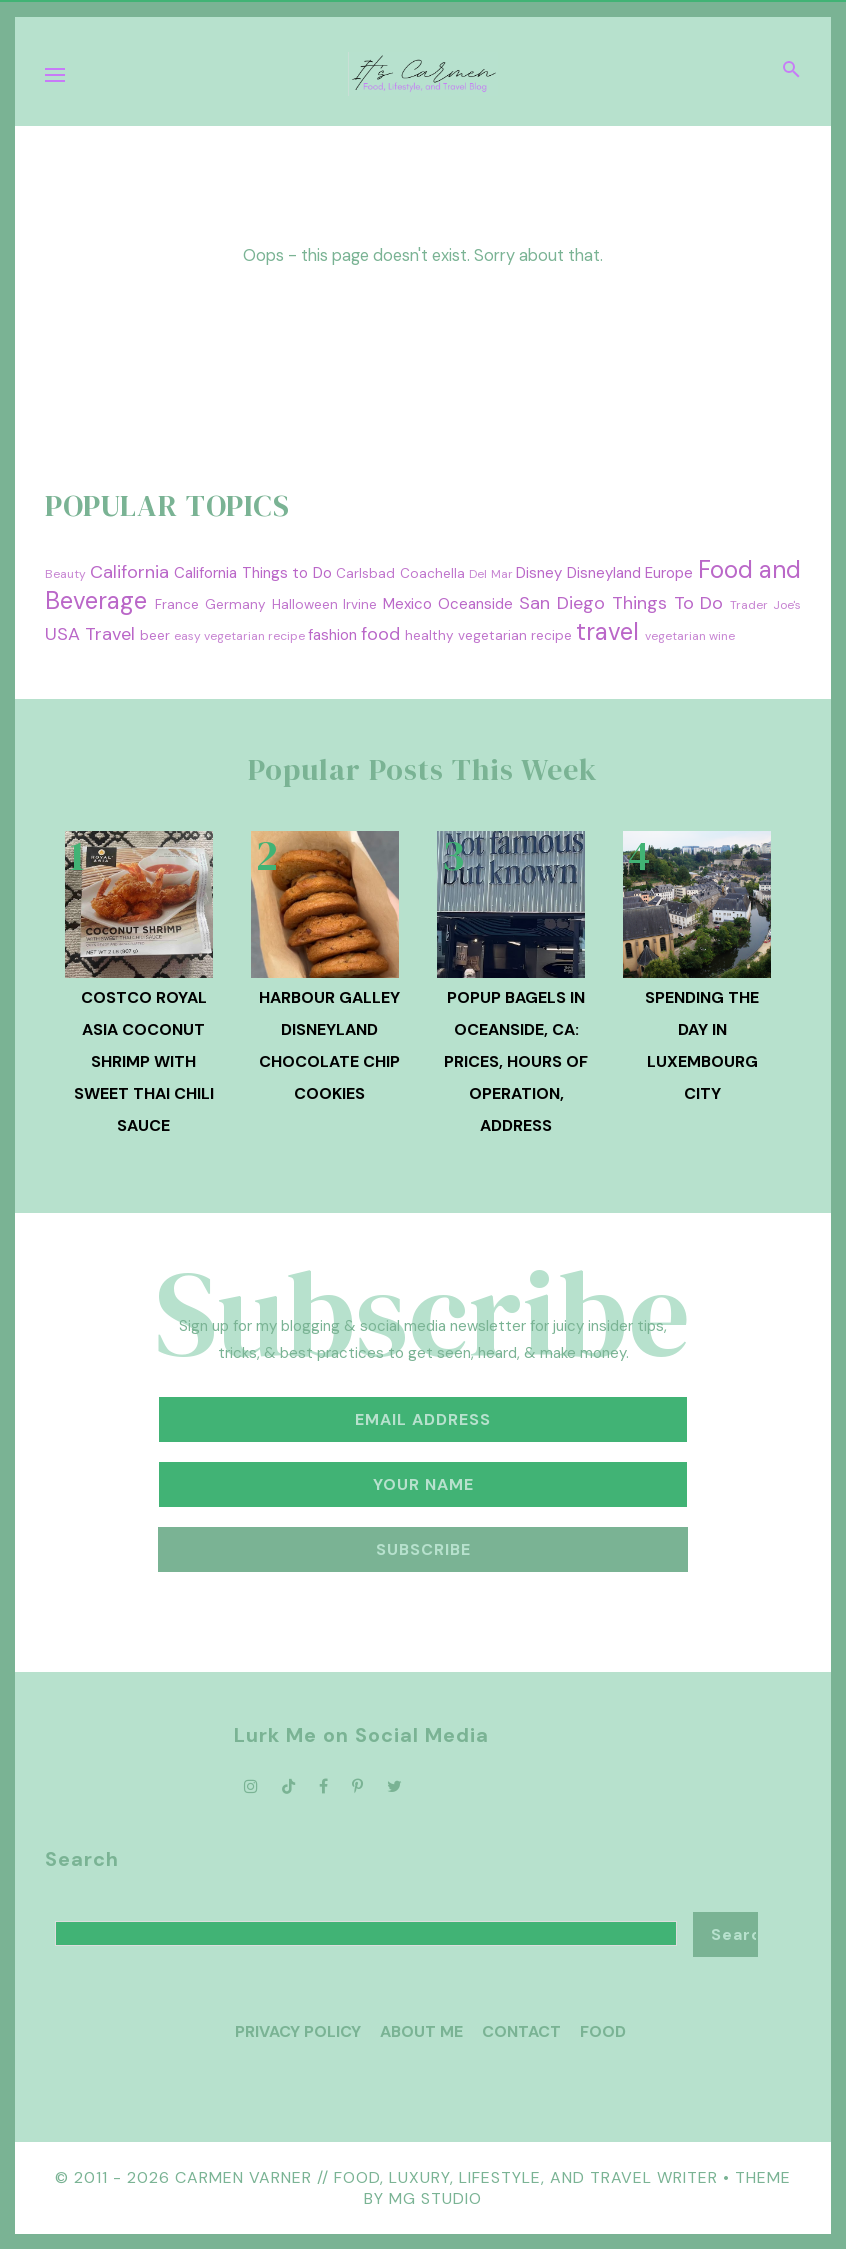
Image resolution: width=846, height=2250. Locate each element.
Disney (539, 573)
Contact (521, 2031)
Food (603, 2031)
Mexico (407, 604)
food (380, 634)
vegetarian (675, 636)
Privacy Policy (298, 2031)
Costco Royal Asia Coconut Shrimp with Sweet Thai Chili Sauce (144, 1061)
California (129, 572)
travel (607, 631)
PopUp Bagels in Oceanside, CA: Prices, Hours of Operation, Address (516, 1061)
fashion (332, 635)
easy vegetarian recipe (239, 636)
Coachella (432, 573)
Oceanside (475, 604)
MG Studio (435, 2198)
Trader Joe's (765, 605)
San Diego (562, 603)
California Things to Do (253, 573)
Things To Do (668, 603)
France (177, 604)
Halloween (305, 604)
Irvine (360, 604)
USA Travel (90, 634)
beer (155, 635)
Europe (669, 573)
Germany (235, 604)
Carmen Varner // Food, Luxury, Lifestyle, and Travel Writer (446, 2177)
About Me (421, 2031)
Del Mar (491, 574)
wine (722, 636)
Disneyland (604, 573)
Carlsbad (365, 573)
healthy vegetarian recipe (488, 635)
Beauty (65, 574)
